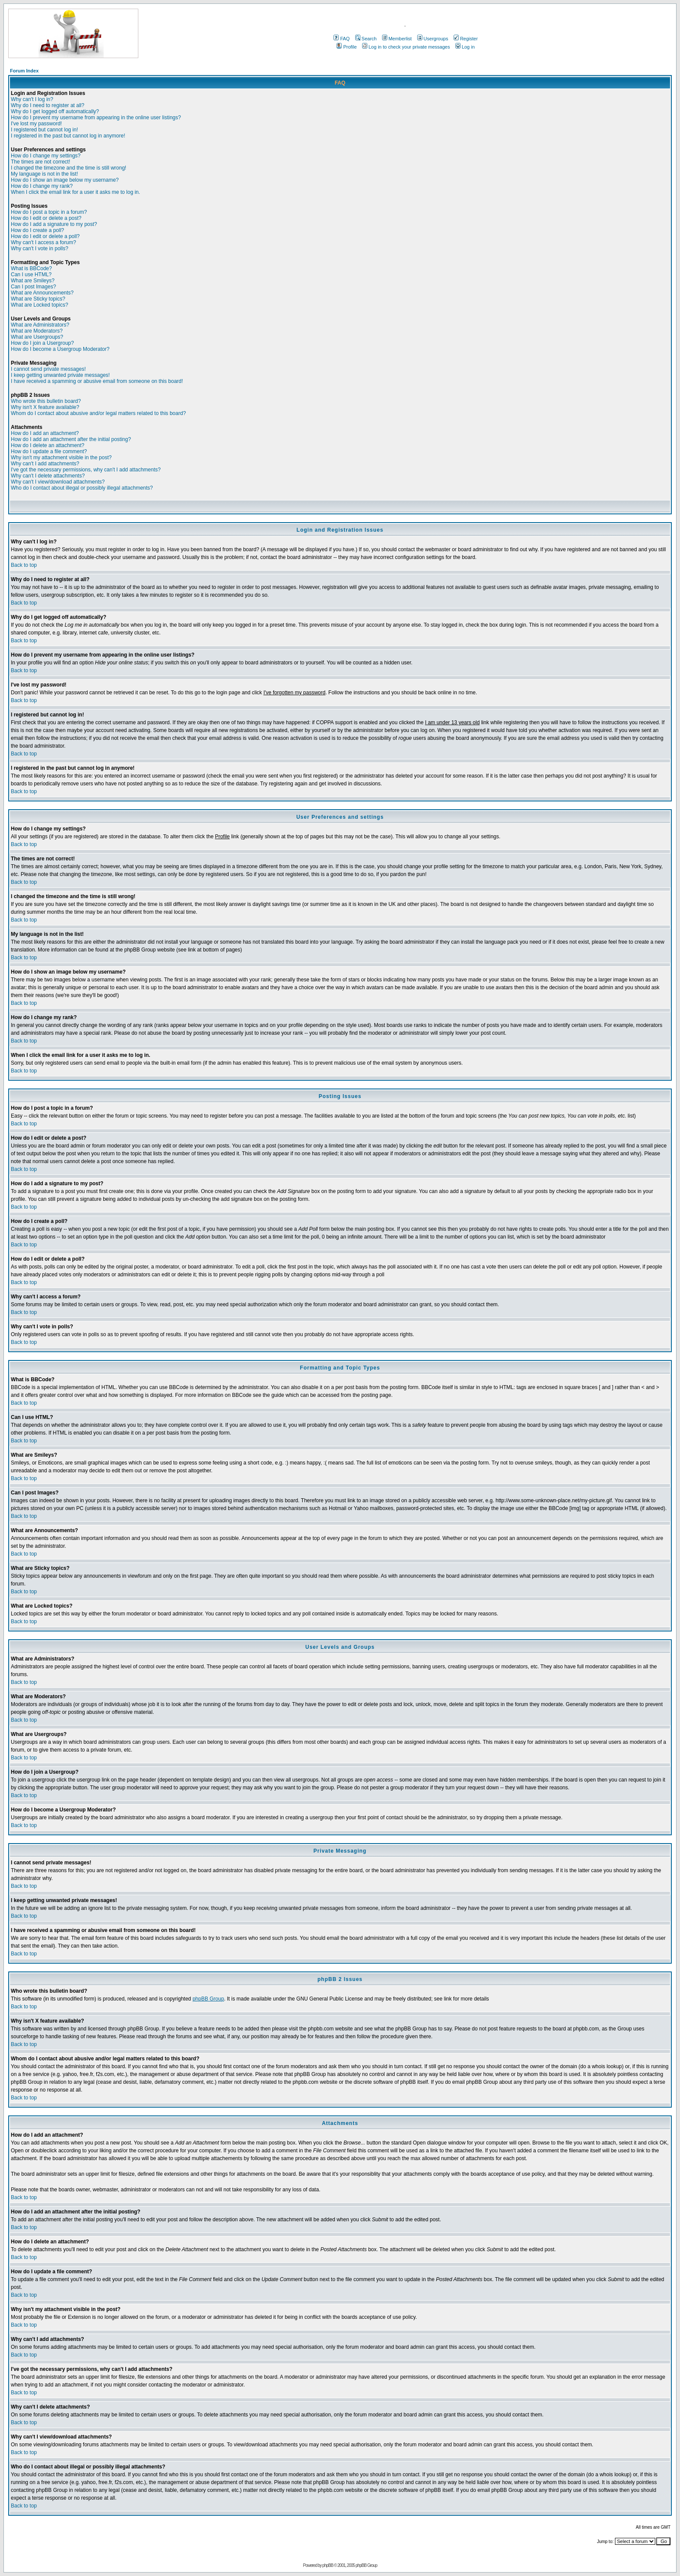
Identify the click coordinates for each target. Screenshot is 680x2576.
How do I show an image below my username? (65, 180)
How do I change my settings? (46, 156)
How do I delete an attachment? (47, 445)
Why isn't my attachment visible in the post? (61, 457)
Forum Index (24, 70)
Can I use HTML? (31, 274)
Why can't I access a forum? (43, 242)
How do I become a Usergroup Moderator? (60, 349)
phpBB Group (208, 1999)
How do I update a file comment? (49, 451)
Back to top (24, 565)
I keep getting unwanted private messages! (60, 375)
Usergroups (432, 38)
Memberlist (397, 38)
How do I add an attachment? (45, 433)
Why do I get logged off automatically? (55, 111)
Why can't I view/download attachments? (58, 482)
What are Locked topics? (39, 305)
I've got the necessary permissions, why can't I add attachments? (85, 470)
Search (366, 38)
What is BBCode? (31, 268)
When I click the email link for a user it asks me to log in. (75, 192)
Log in (465, 46)
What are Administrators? (40, 325)
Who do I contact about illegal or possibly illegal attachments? (82, 488)
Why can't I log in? (32, 99)
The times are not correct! (40, 162)
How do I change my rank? (42, 186)
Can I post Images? (33, 287)
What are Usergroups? (37, 337)
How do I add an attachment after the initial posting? (71, 439)
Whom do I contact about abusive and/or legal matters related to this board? (98, 413)
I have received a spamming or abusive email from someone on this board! (97, 381)
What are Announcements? (42, 293)
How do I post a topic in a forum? (49, 212)
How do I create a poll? (37, 230)
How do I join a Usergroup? (42, 343)
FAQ (341, 38)
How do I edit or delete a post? (46, 218)
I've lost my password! (36, 124)
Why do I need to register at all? (47, 105)
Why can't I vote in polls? (39, 248)
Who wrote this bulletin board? (46, 401)
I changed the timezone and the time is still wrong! (68, 168)
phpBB (327, 2565)
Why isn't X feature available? (45, 407)
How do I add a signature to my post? (54, 224)
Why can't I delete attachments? (48, 476)
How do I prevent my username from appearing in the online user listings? (96, 117)
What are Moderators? (36, 331)
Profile (346, 46)
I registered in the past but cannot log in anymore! (68, 136)
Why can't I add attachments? (45, 464)
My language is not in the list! (44, 174)
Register (466, 38)
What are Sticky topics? (38, 299)
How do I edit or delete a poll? (45, 236)
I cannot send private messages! (48, 369)
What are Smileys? (33, 281)
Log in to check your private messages (406, 46)
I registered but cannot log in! (44, 130)
